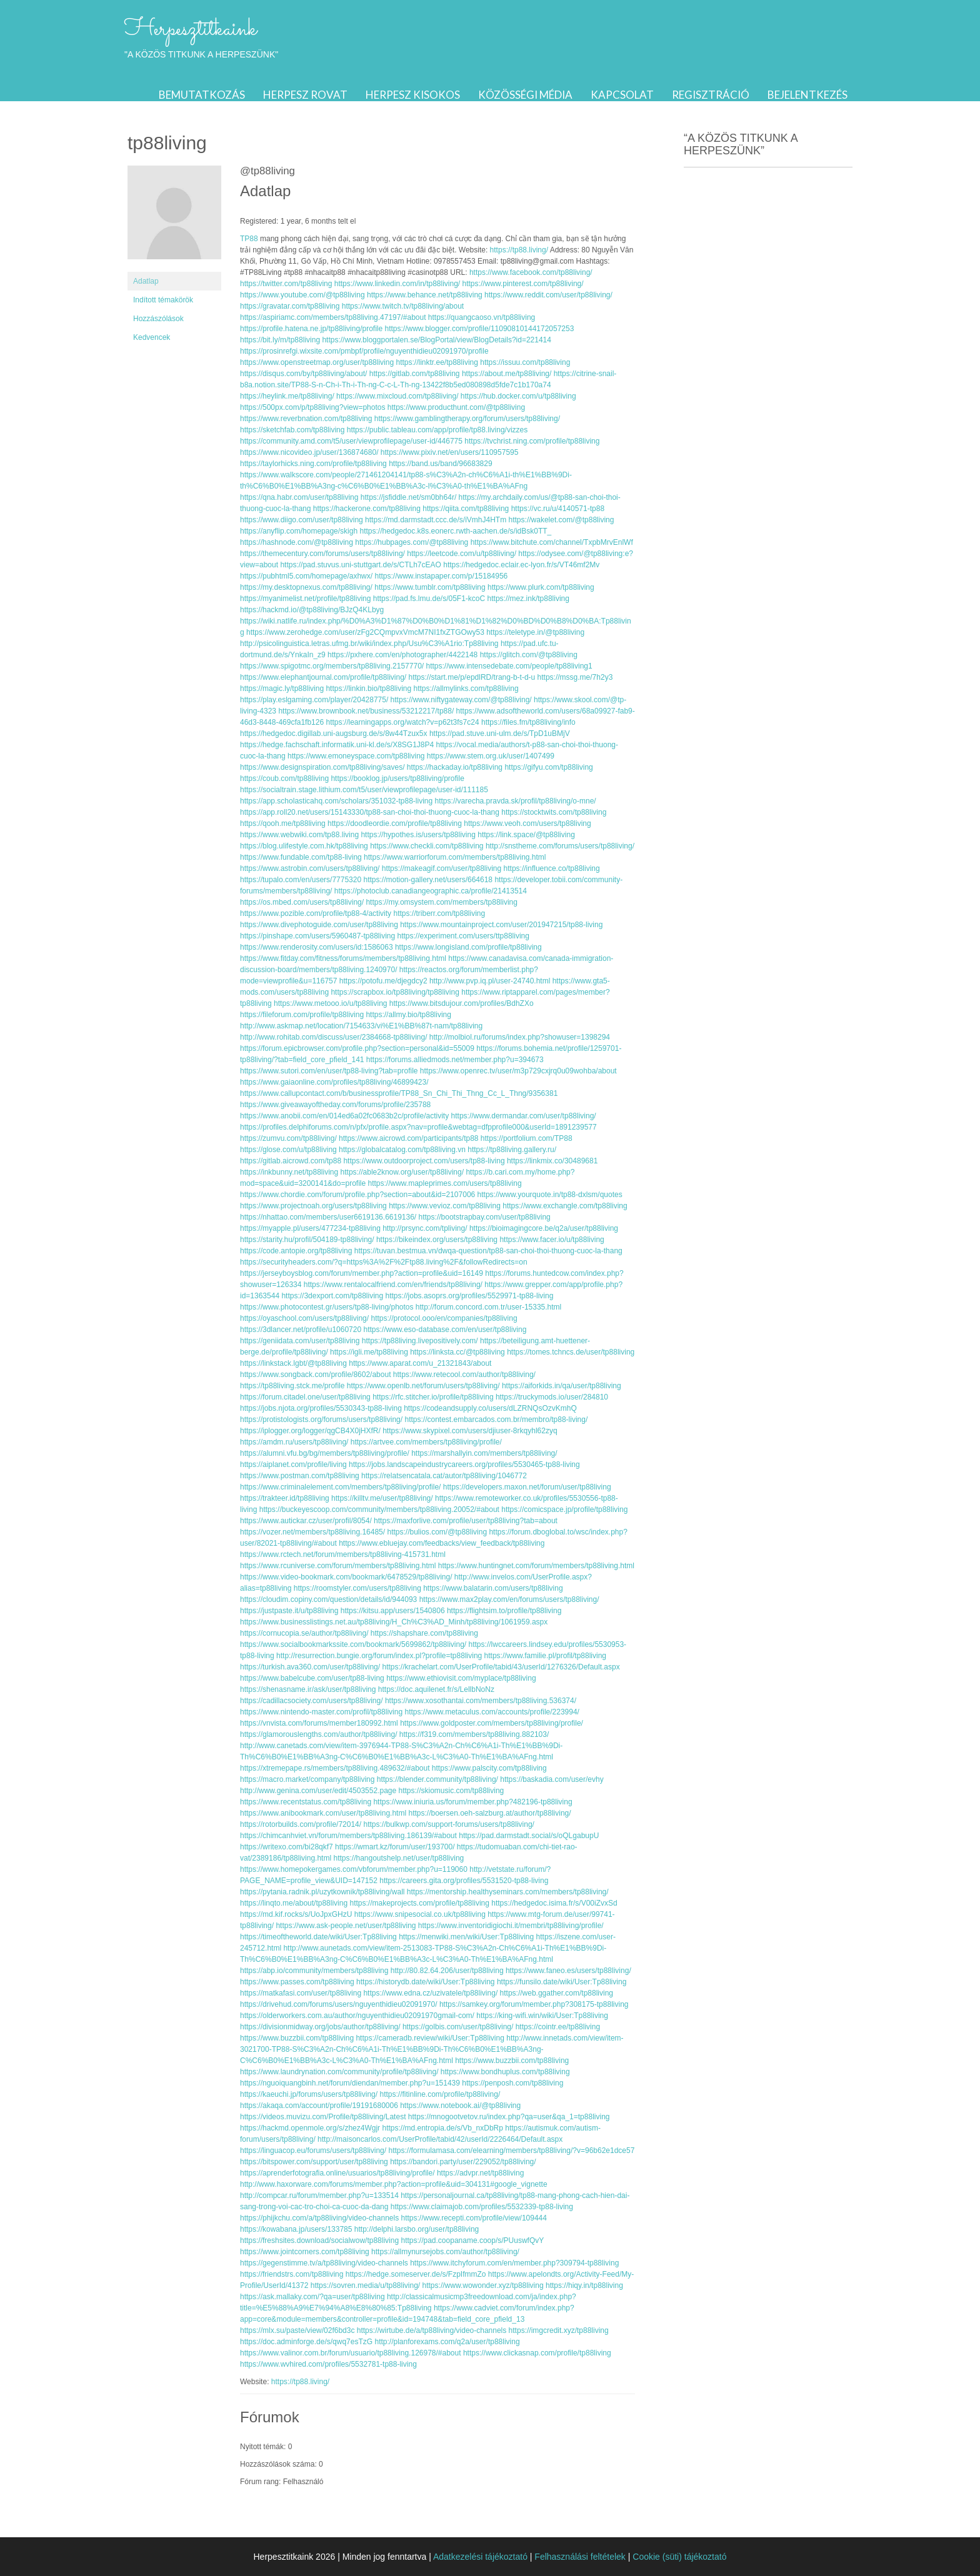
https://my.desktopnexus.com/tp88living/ (306, 587)
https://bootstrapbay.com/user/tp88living (485, 1217)
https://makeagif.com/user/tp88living (441, 868)
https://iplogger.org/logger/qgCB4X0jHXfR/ (310, 1430)
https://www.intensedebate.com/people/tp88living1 (509, 666)
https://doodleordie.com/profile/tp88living (395, 823)
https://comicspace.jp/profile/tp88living (564, 1509)
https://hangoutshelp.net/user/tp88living (398, 1858)
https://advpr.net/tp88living (480, 2173)
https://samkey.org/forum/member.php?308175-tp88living (534, 2004)
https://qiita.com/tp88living (465, 508)
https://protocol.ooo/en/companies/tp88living (444, 1318)
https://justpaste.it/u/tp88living (289, 1610)
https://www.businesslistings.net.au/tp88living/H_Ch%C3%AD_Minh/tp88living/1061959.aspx (394, 1622)
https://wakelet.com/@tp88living (561, 519)
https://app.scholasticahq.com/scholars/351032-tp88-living (336, 801)
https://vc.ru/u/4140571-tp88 (557, 508)
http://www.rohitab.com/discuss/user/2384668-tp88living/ (334, 1037)
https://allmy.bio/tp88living (408, 1014)
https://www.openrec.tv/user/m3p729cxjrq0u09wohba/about (518, 1071)
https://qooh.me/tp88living (283, 823)
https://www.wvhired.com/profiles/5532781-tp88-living (328, 2364)
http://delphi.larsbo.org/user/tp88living (416, 2229)
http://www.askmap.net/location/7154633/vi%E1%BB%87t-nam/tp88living (361, 1026)
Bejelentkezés (808, 94)
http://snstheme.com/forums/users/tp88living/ (560, 846)
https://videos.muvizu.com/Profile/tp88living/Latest (323, 2116)
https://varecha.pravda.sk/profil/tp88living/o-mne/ (515, 801)
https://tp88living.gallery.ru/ (512, 1149)
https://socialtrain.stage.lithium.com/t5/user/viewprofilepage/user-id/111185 (364, 789)
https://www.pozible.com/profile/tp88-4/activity (315, 913)
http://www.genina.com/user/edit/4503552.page (318, 1790)
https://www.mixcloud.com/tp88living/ (397, 396)
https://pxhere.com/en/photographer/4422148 (403, 654)
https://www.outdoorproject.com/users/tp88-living (423, 1160)
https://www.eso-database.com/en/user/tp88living (445, 1329)
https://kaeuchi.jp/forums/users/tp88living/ (309, 2094)
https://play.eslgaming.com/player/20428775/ (314, 699)
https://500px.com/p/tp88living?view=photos (312, 407)
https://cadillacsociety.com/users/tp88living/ (311, 1700)
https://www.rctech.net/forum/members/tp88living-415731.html (343, 1554)
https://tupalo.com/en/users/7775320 (300, 879)
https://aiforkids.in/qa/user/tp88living (561, 1385)
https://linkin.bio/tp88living (368, 688)
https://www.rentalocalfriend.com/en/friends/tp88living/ (393, 1284)
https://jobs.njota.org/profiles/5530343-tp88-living (321, 1408)
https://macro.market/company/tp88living (307, 1779)
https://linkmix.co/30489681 (552, 1160)
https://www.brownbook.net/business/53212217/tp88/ (366, 711)
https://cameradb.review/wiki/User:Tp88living (430, 2038)
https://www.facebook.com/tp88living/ (530, 272)
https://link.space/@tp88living (526, 834)
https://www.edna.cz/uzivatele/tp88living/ (430, 1993)
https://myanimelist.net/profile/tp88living (305, 598)
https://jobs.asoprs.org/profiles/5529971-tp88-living (470, 1295)
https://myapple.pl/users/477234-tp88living (310, 1228)
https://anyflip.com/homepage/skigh (299, 531)
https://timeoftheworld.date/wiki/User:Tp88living (318, 1936)
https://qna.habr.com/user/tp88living (299, 497)
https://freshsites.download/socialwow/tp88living (319, 2240)
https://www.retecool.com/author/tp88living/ (464, 1374)
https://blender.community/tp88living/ (437, 1779)
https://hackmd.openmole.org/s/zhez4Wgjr (310, 2128)
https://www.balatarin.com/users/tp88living (492, 1588)
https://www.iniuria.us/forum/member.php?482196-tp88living (472, 1802)
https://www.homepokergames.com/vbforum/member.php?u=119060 (354, 1869)
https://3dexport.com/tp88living (332, 1295)
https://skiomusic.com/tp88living (451, 1790)
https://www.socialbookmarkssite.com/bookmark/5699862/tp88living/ (353, 1644)
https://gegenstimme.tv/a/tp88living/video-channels (324, 2263)
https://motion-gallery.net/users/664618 (427, 879)
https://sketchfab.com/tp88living (292, 429)
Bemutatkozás (202, 94)
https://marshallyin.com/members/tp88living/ (484, 1453)
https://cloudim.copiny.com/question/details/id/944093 (328, 1599)
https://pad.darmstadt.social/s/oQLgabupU (529, 1835)
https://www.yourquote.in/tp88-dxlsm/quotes (550, 1194)
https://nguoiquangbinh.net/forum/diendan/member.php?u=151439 (350, 2083)
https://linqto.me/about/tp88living (294, 1903)
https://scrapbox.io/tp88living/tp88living (395, 992)
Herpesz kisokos (413, 94)
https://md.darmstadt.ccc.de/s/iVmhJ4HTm (435, 519)
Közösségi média (525, 94)
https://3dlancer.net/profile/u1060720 (300, 1329)
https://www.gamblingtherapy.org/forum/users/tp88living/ (467, 418)
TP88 (249, 238)
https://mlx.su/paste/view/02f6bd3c (297, 2330)
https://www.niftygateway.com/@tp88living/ (461, 699)
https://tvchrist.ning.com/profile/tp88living (531, 441)
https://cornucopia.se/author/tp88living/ (304, 1633)
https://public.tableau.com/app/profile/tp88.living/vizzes (437, 429)
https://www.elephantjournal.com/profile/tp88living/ (323, 677)
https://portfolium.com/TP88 (526, 1138)
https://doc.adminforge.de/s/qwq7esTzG (306, 2341)
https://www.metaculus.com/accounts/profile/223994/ (491, 1712)
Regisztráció (710, 94)
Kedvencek (151, 337)
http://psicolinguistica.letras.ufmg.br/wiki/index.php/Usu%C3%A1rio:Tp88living (369, 643)
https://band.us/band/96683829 (440, 463)
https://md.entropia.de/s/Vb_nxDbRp (442, 2128)
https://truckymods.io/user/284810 (552, 1397)
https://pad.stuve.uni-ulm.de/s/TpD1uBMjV (499, 733)
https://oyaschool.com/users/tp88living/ (304, 1318)
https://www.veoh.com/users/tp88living (527, 823)
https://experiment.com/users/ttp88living (463, 936)
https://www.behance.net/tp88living (424, 295)
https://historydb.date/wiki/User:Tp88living (425, 1981)
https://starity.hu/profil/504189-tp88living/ (307, 1239)
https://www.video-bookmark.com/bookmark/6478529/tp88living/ (346, 1577)
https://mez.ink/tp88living (528, 598)
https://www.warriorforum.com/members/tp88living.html (455, 857)
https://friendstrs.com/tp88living (291, 2274)
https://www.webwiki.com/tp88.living (299, 834)
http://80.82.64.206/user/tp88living (447, 1970)
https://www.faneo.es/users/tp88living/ (568, 1970)
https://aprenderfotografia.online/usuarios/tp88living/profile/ (337, 2173)
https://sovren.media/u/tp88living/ (365, 2285)
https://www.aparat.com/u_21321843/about (420, 1363)
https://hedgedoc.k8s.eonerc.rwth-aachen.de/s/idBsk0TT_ (455, 531)
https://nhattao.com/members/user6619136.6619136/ (328, 1217)
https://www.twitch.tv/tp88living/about (403, 306)
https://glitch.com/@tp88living (529, 654)
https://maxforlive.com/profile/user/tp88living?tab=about (466, 1520)
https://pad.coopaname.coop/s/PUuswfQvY (472, 2240)
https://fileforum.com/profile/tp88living (302, 1014)
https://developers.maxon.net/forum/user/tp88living (527, 1487)
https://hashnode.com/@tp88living (296, 542)
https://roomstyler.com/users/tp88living (357, 1588)
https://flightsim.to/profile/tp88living (504, 1610)
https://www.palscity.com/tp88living (489, 1768)
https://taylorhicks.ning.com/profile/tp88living (313, 463)
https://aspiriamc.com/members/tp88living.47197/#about (333, 317)
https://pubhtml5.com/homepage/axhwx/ (306, 576)
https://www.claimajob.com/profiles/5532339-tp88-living (482, 2206)
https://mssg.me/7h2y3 (575, 677)
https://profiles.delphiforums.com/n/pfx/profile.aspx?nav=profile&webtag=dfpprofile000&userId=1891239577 (418, 1127)
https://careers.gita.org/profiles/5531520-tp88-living (463, 1880)
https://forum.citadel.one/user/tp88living (305, 1397)
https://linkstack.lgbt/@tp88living (293, 1363)
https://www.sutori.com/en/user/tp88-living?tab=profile (329, 1071)
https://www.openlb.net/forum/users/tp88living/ (423, 1385)
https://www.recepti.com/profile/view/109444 (474, 2218)
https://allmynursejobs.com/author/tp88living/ (445, 2251)
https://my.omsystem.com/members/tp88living (442, 902)
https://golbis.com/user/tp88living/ (457, 2026)
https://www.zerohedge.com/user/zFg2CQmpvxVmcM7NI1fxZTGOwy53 (365, 632)
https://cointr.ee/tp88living (558, 2026)
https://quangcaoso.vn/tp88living (481, 317)
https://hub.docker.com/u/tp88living (518, 396)
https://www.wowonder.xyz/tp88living (483, 2285)
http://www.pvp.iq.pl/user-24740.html (489, 981)
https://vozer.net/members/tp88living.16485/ (312, 1532)
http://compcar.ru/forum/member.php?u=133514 (319, 2195)
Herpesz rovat (305, 94)
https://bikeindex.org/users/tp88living (437, 1239)
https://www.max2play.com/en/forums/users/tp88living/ (509, 1599)
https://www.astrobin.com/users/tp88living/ (309, 868)
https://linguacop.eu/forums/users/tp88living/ (313, 2150)
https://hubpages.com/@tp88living (411, 542)
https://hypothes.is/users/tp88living (418, 834)
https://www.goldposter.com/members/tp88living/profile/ (491, 1723)
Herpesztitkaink (190, 29)
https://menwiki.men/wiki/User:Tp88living (466, 1936)
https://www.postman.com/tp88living (299, 1475)
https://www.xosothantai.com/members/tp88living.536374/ (480, 1700)
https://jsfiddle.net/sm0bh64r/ (408, 497)
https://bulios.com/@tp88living (437, 1532)
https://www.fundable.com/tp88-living (301, 857)
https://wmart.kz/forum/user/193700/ (394, 1846)
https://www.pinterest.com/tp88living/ (523, 283)
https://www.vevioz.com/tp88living (445, 1205)
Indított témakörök (163, 300)
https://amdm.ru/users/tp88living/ (294, 1442)
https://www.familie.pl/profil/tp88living (545, 1655)
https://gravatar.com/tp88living (289, 306)
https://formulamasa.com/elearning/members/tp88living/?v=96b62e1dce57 (511, 2150)
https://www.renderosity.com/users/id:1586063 (316, 947)
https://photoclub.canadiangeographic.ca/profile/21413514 (430, 891)
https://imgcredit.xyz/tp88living (559, 2330)
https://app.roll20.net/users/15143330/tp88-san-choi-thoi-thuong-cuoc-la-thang (369, 812)
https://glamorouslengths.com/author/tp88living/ (318, 1734)
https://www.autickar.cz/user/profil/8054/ (306, 1520)
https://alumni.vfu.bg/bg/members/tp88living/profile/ (324, 1453)
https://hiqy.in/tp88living (584, 2285)
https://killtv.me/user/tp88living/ (382, 1498)
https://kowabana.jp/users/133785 (296, 2229)
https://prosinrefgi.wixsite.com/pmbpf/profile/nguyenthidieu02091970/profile (364, 351)
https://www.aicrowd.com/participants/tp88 (408, 1138)
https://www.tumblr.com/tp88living (429, 587)
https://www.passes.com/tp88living (297, 1981)
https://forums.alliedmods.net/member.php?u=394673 (455, 1059)
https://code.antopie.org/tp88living (296, 1250)
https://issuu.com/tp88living (525, 362)
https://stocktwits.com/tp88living (553, 812)
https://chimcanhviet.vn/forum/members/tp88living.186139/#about (348, 1835)
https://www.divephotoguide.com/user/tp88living (319, 924)
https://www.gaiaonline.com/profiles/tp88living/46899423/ (334, 1082)
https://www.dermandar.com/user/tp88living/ (523, 1115)
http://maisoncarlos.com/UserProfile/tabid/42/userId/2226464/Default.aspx (440, 2139)
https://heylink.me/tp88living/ (287, 396)
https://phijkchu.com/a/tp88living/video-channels (319, 2218)
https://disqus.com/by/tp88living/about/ (303, 373)
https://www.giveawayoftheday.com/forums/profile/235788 (335, 1104)
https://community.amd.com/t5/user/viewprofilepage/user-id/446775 (351, 441)
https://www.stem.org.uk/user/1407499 (490, 756)
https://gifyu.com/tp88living (548, 767)
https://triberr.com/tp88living (439, 913)
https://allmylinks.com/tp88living (466, 688)
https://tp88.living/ (519, 250)
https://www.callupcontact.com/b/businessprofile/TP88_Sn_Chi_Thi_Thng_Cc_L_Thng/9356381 (399, 1093)
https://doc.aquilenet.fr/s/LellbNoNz (436, 1689)
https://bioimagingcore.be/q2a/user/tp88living (543, 1228)
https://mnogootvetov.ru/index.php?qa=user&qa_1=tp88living (509, 2116)
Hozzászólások (158, 318)
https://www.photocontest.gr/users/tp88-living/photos (326, 1307)
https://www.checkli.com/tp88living (426, 846)
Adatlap (146, 281)
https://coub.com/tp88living (284, 778)
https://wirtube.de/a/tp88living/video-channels (431, 2330)
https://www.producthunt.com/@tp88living (456, 407)
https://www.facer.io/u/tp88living (551, 1239)
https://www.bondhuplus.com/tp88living (505, 2071)
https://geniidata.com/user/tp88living (299, 1340)
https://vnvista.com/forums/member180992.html (319, 1723)
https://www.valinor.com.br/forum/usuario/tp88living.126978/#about (350, 2353)
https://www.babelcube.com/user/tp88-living (312, 1678)
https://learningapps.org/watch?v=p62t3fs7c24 (402, 722)
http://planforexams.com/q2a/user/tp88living (446, 2341)
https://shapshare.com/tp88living (424, 1633)
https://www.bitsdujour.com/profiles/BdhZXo (461, 1003)
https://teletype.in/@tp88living (535, 632)
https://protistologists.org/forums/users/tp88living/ (321, 1419)
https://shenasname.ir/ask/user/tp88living (308, 1689)
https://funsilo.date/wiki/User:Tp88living (561, 1981)
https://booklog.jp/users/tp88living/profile (397, 778)
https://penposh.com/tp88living (512, 2083)
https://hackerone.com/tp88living (367, 508)
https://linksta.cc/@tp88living (457, 1352)
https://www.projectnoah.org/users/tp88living (313, 1205)
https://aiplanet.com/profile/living (293, 1464)
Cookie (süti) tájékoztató (679, 2557)
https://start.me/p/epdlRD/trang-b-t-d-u (472, 677)
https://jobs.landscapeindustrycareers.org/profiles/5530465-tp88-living (464, 1464)
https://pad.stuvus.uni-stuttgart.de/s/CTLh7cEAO (360, 564)
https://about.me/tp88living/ (506, 373)
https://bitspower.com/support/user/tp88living (314, 2161)
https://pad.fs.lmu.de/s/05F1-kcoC (429, 598)
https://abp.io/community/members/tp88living (314, 1970)
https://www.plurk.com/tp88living (541, 587)
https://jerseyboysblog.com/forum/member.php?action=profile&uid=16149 (361, 1273)
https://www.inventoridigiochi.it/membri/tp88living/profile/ (511, 1925)
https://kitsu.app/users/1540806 (393, 1610)
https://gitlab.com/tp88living (414, 373)
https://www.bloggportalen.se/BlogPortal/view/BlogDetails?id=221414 (436, 340)
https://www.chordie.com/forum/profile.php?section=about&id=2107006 (357, 1194)
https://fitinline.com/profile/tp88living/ (439, 2094)
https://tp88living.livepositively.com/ (420, 1340)
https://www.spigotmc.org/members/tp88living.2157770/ (332, 666)
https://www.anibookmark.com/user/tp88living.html (323, 1813)
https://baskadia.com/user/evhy (551, 1779)
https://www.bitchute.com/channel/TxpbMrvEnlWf (552, 542)
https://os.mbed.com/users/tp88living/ (302, 902)
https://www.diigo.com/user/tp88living (301, 519)
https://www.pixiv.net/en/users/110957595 (450, 452)
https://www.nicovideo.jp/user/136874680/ (309, 452)
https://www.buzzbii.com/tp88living (297, 2038)
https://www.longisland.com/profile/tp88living (468, 947)
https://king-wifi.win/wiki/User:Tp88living (542, 2015)
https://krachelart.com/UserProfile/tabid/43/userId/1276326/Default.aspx (500, 1667)
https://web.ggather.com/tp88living (556, 1993)
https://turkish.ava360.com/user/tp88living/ (310, 1667)
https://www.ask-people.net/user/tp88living (346, 1925)
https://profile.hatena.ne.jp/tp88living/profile (311, 328)
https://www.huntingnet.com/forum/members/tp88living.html (536, 1565)
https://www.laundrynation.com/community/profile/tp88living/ (339, 2071)
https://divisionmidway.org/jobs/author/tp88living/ (320, 2026)
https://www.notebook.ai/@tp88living (460, 2105)
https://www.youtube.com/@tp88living (302, 295)
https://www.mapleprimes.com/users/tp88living (445, 1183)
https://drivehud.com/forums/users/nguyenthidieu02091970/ (339, 2004)
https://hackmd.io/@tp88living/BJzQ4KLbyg (312, 609)
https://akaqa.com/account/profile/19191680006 (319, 2105)
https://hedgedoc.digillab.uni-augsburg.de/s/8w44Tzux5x (334, 733)
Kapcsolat (622, 94)
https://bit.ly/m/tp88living (280, 340)
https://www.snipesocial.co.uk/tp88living (420, 1914)
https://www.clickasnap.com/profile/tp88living (537, 2353)
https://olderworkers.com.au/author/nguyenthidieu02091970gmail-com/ (357, 2015)
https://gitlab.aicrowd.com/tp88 (290, 1160)
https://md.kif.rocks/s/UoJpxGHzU (296, 1914)
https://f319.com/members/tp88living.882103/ (474, 1734)
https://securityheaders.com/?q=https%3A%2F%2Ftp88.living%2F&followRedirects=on (384, 1262)
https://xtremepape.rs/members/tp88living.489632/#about (335, 1768)
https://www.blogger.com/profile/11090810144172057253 (479, 328)
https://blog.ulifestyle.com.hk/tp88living (304, 846)
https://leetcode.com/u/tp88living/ (461, 553)
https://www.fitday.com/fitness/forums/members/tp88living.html (343, 958)
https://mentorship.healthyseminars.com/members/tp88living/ (508, 1891)
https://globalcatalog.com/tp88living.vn (402, 1149)
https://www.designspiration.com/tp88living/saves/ (322, 767)
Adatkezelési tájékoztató (480, 2557)
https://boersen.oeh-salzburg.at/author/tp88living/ (489, 1813)
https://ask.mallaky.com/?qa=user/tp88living (312, 2296)
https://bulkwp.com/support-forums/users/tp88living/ (448, 1824)
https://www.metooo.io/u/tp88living (330, 1003)
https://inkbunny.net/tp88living (289, 1172)
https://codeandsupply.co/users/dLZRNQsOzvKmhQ (490, 1408)
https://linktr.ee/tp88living (437, 362)
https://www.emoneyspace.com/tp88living (356, 756)
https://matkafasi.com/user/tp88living (300, 1993)
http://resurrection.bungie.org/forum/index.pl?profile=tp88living (379, 1655)
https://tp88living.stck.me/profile (292, 1385)
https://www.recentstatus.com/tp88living (305, 1802)
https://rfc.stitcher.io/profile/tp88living (432, 1397)
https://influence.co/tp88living (552, 868)
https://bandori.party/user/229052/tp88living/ (463, 2161)
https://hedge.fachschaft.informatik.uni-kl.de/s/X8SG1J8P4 (337, 744)
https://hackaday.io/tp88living (454, 767)
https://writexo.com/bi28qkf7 (286, 1846)
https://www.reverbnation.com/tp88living (306, 418)
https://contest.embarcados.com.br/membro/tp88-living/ (496, 1419)
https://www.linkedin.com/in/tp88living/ (397, 283)
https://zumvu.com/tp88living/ (288, 1138)
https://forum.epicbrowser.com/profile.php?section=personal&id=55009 (357, 1048)
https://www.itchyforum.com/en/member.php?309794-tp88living (514, 2263)
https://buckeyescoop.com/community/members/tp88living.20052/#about (379, 1509)
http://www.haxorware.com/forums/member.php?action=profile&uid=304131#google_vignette (394, 2184)
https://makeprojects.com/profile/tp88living (419, 1903)
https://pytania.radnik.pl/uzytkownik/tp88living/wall (322, 1891)
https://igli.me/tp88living (369, 1352)
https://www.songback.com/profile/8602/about (315, 1374)
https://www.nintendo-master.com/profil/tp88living (321, 1712)
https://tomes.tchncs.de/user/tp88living (570, 1352)
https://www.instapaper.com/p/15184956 (441, 576)
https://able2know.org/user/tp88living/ (402, 1172)
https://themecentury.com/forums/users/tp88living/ (322, 553)
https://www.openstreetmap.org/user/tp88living (317, 362)
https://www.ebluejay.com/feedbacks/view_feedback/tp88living (441, 1543)
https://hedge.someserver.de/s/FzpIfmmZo (416, 2274)
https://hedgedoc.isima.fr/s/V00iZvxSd (554, 1903)
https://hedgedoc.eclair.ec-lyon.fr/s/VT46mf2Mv (521, 564)
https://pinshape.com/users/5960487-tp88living (317, 936)
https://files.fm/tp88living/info (528, 722)
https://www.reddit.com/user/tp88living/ (548, 295)
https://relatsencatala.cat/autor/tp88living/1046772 (444, 1475)
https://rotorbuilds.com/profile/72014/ (300, 1824)
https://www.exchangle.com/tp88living (564, 1205)
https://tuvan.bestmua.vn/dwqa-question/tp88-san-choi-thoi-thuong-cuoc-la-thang (488, 1250)
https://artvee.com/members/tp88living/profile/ (426, 1442)
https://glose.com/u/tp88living (288, 1149)
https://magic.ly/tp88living (282, 688)
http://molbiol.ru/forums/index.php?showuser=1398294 (519, 1037)
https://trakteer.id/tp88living (284, 1498)
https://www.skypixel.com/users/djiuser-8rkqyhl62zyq (469, 1430)
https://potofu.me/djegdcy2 (383, 981)
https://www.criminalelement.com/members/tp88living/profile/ (340, 1487)
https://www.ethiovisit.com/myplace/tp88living (461, 1678)
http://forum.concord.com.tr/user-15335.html (488, 1307)
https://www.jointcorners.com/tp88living (304, 2251)
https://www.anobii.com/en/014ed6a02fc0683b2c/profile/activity (344, 1115)
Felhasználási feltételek (580, 2557)
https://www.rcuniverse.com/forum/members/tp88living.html (338, 1565)
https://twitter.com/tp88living (286, 283)
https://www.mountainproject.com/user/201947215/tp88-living (501, 924)
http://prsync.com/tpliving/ (424, 1228)
